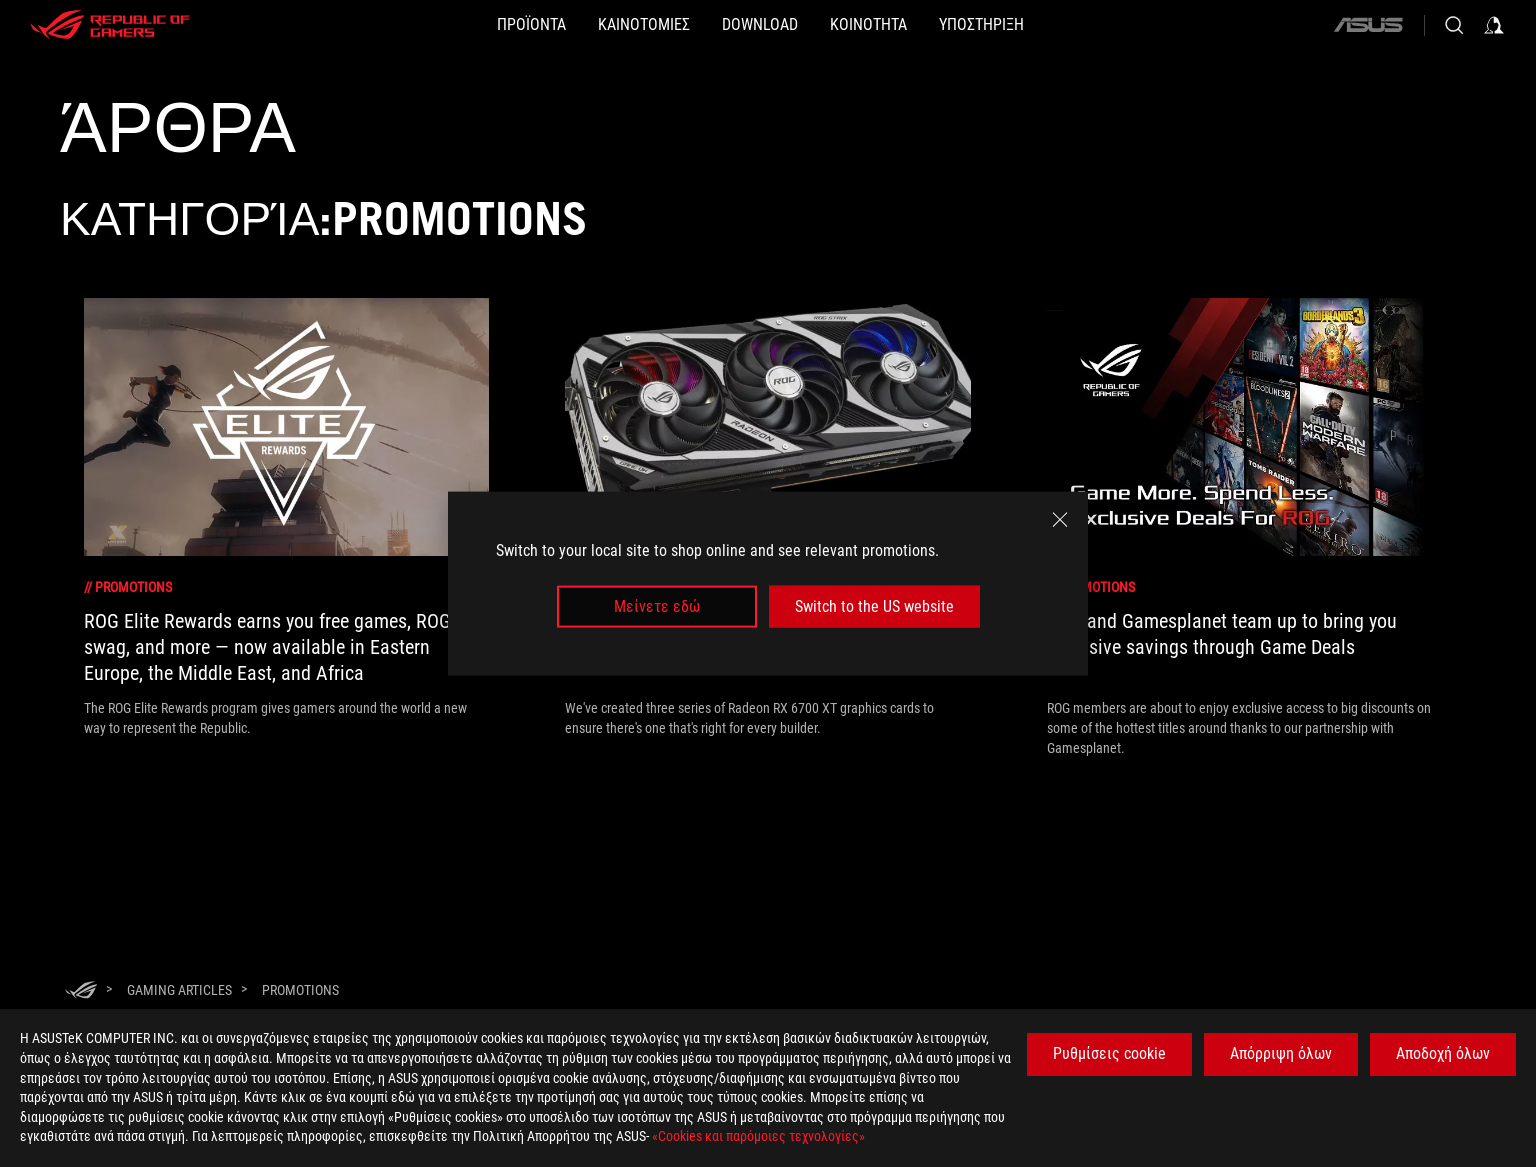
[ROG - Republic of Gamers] (110, 25)
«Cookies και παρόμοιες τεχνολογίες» (758, 1136)
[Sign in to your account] (1494, 25)
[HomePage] (81, 991)
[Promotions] (300, 990)
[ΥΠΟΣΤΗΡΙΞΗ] (1045, 25)
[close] (1060, 519)
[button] (467, 25)
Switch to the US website (874, 606)
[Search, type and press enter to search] (1454, 25)
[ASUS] (1368, 25)
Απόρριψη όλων (1281, 1053)
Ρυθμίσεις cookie (1109, 1053)
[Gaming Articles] (179, 990)
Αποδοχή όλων (1443, 1053)
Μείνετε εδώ (657, 606)
